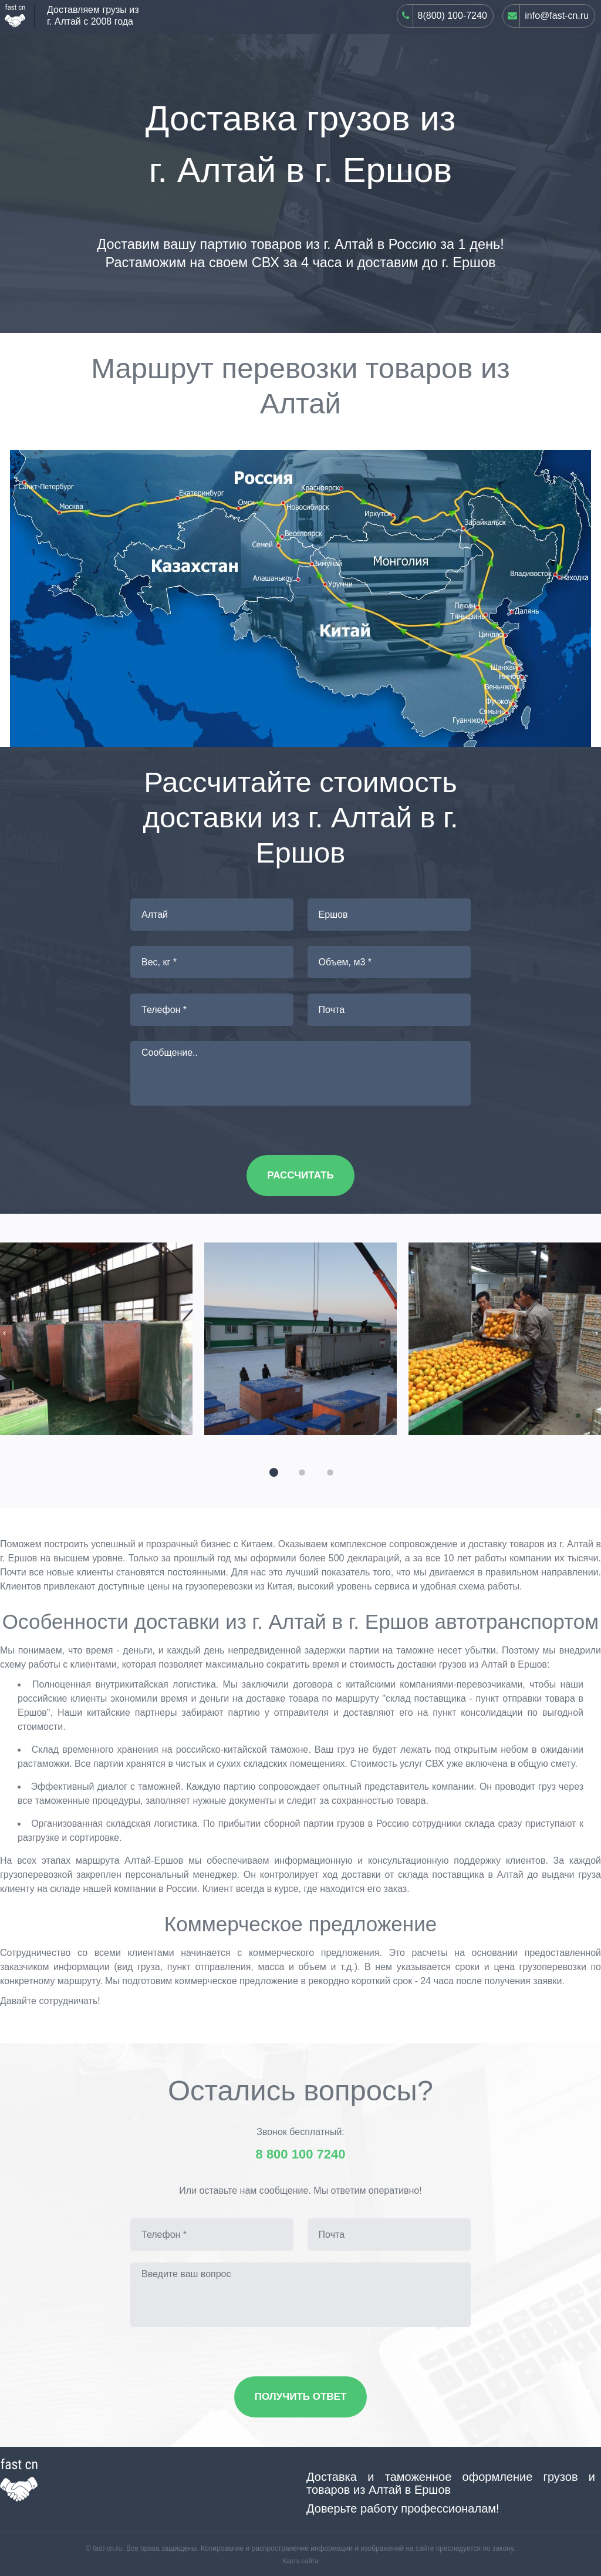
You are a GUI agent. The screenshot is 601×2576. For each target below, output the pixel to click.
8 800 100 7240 (301, 2154)
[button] (272, 1471)
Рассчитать (300, 1175)
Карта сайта (300, 2560)
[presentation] (4, 1333)
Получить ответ (301, 2396)
